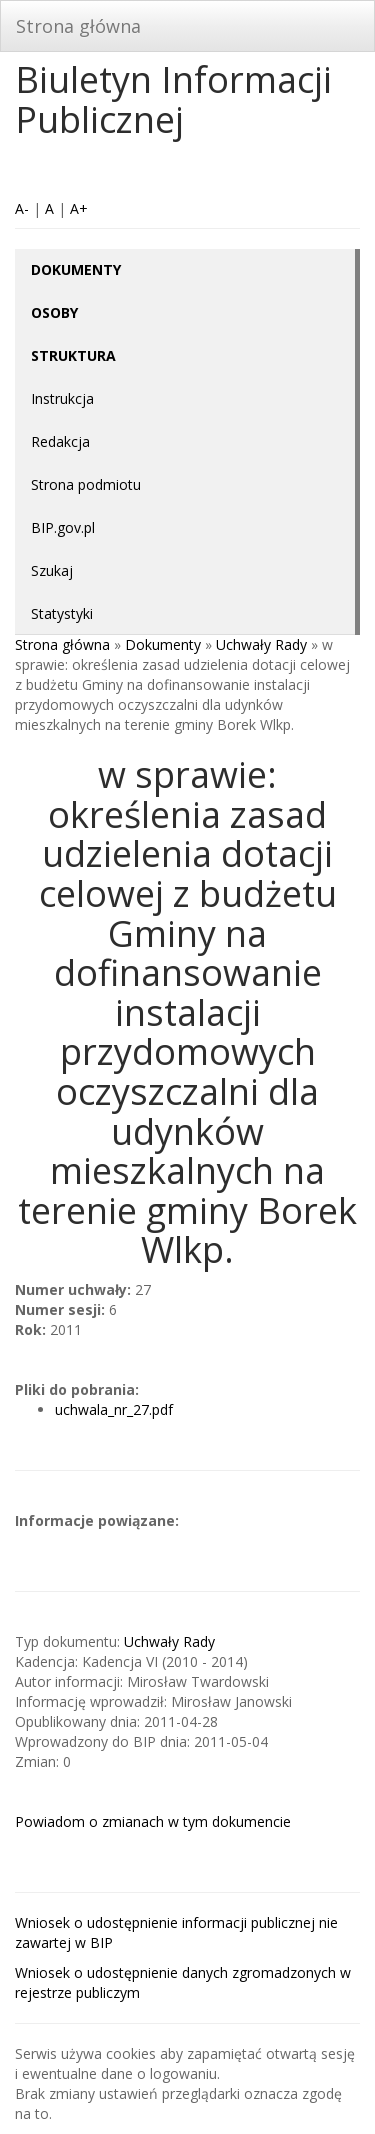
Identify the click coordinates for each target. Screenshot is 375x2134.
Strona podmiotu (86, 484)
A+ (79, 208)
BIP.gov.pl (63, 527)
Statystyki (62, 613)
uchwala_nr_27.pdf (114, 1409)
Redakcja (60, 441)
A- (22, 208)
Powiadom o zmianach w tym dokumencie (153, 1821)
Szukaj (52, 570)
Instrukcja (62, 398)
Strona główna (78, 26)
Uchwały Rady (261, 644)
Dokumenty (163, 644)
